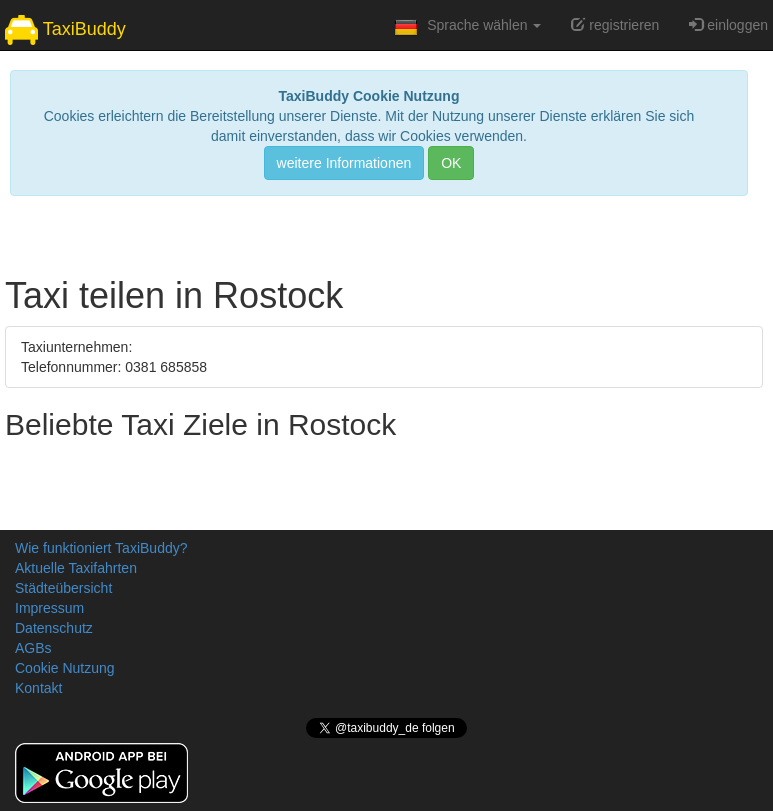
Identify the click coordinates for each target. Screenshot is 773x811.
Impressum (49, 608)
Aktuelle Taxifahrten (76, 568)
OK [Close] (451, 163)
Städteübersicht (63, 588)
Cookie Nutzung (65, 668)
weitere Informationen (344, 163)
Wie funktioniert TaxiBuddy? (101, 548)
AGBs (33, 648)
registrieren (615, 25)
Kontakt (38, 688)
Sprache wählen (465, 31)
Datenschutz (54, 628)
